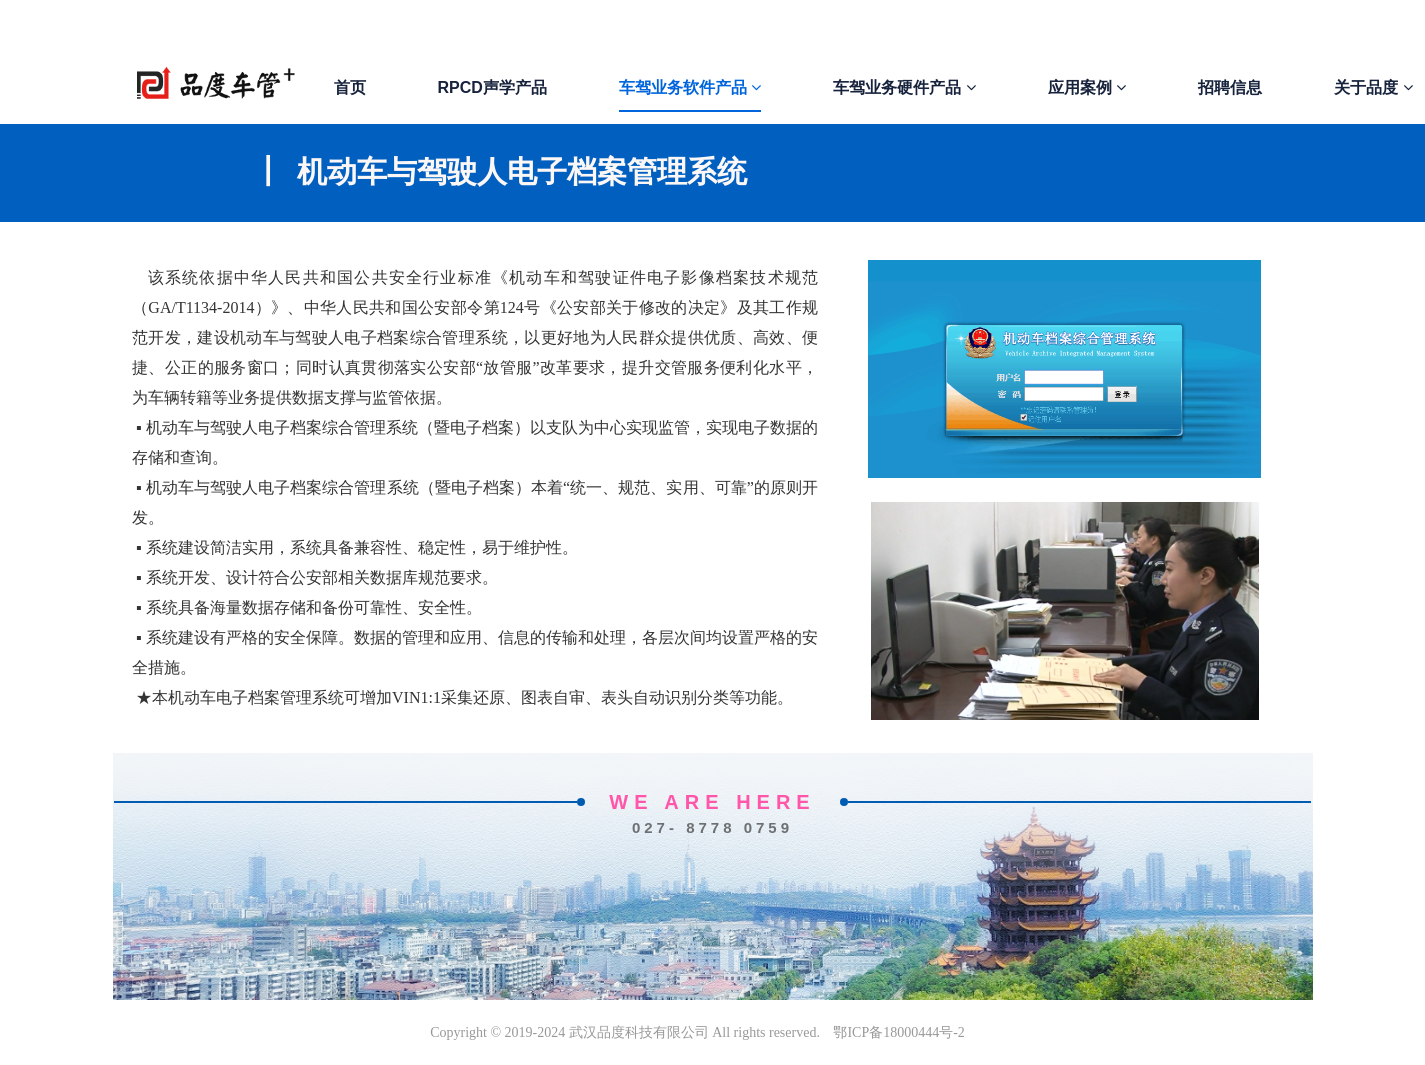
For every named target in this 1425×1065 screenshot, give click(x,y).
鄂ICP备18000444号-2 (898, 1032)
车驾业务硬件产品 (904, 87)
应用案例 (1087, 87)
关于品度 (1373, 87)
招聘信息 (1230, 87)
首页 (350, 87)
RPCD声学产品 (492, 87)
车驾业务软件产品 (690, 87)
